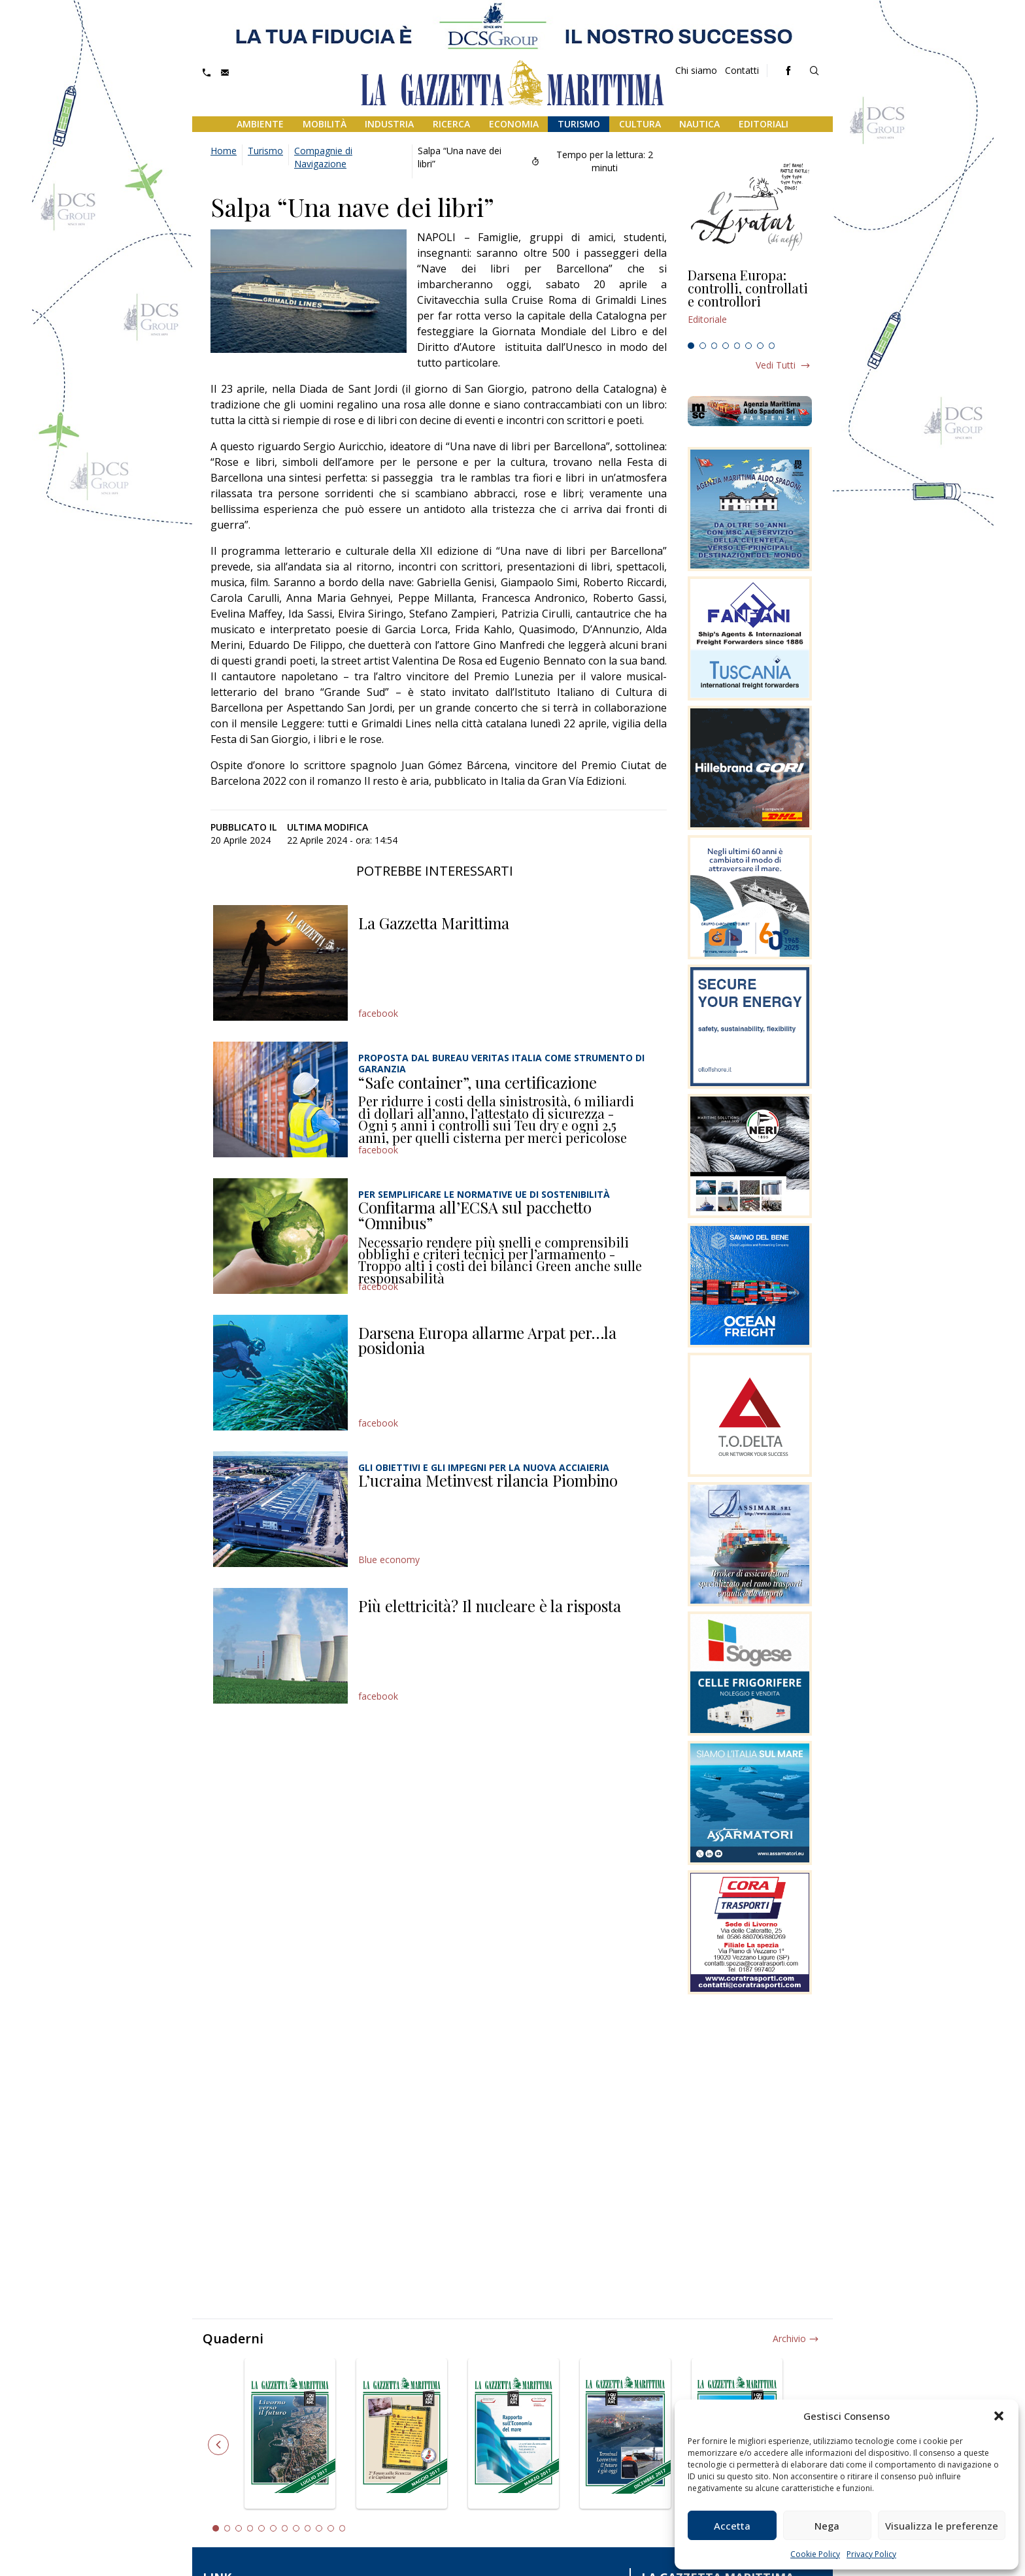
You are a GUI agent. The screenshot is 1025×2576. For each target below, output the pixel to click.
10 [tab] (319, 2528)
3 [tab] (714, 345)
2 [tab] (702, 345)
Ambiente (260, 124)
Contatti (742, 70)
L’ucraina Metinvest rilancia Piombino (488, 1480)
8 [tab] (772, 345)
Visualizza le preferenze (941, 2525)
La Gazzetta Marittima (433, 922)
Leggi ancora (750, 303)
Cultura (640, 124)
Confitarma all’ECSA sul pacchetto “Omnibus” (475, 1215)
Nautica (699, 124)
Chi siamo (696, 70)
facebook (378, 1013)
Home (223, 150)
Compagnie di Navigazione (323, 157)
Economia (514, 124)
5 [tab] (737, 345)
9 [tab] (308, 2528)
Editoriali (763, 124)
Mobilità (324, 124)
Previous (218, 2444)
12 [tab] (342, 2528)
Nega (827, 2525)
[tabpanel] (750, 303)
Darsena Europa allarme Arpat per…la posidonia (487, 1340)
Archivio (789, 2338)
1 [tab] (691, 345)
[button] (998, 2415)
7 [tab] (760, 345)
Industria (389, 124)
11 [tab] (331, 2528)
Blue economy (389, 1559)
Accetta (732, 2525)
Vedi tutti (776, 365)
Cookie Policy (815, 2554)
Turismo (579, 124)
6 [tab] (748, 345)
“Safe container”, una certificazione (477, 1082)
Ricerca (451, 124)
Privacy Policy (871, 2554)
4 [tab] (725, 345)
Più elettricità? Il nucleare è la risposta (489, 1605)
